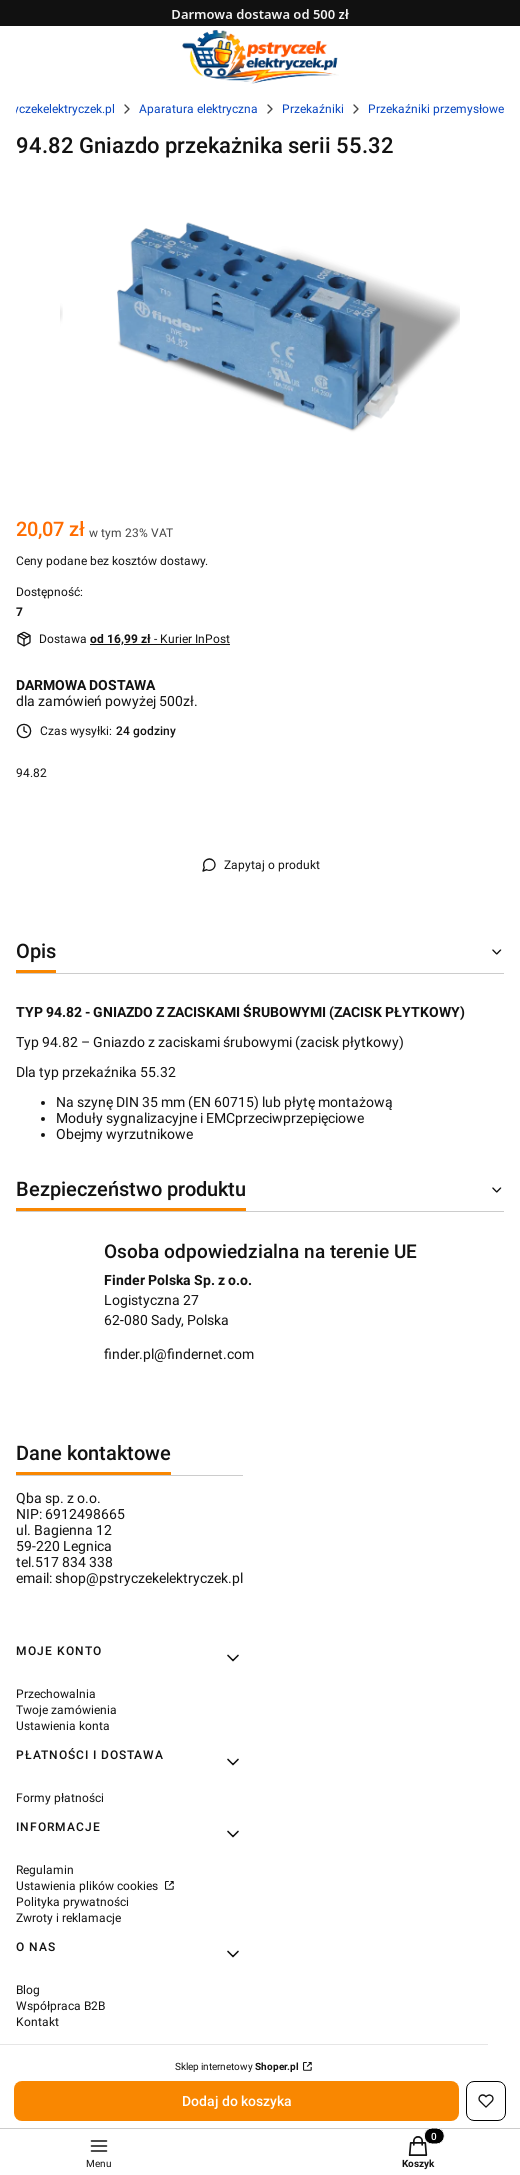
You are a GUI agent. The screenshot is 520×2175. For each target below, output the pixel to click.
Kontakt (37, 2022)
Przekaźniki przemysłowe (436, 109)
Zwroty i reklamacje (68, 1918)
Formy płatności (60, 1798)
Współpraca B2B (60, 2006)
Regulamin (45, 1870)
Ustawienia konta (63, 1726)
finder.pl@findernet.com (179, 1354)
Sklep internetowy (237, 2066)
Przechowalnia (56, 1694)
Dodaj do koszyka (237, 2101)
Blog (28, 1990)
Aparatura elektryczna (198, 109)
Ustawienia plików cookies (88, 1886)
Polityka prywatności (72, 1902)
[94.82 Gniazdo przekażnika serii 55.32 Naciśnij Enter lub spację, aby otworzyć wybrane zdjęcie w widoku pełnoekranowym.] (260, 323)
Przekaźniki (313, 109)
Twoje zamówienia (66, 1710)
